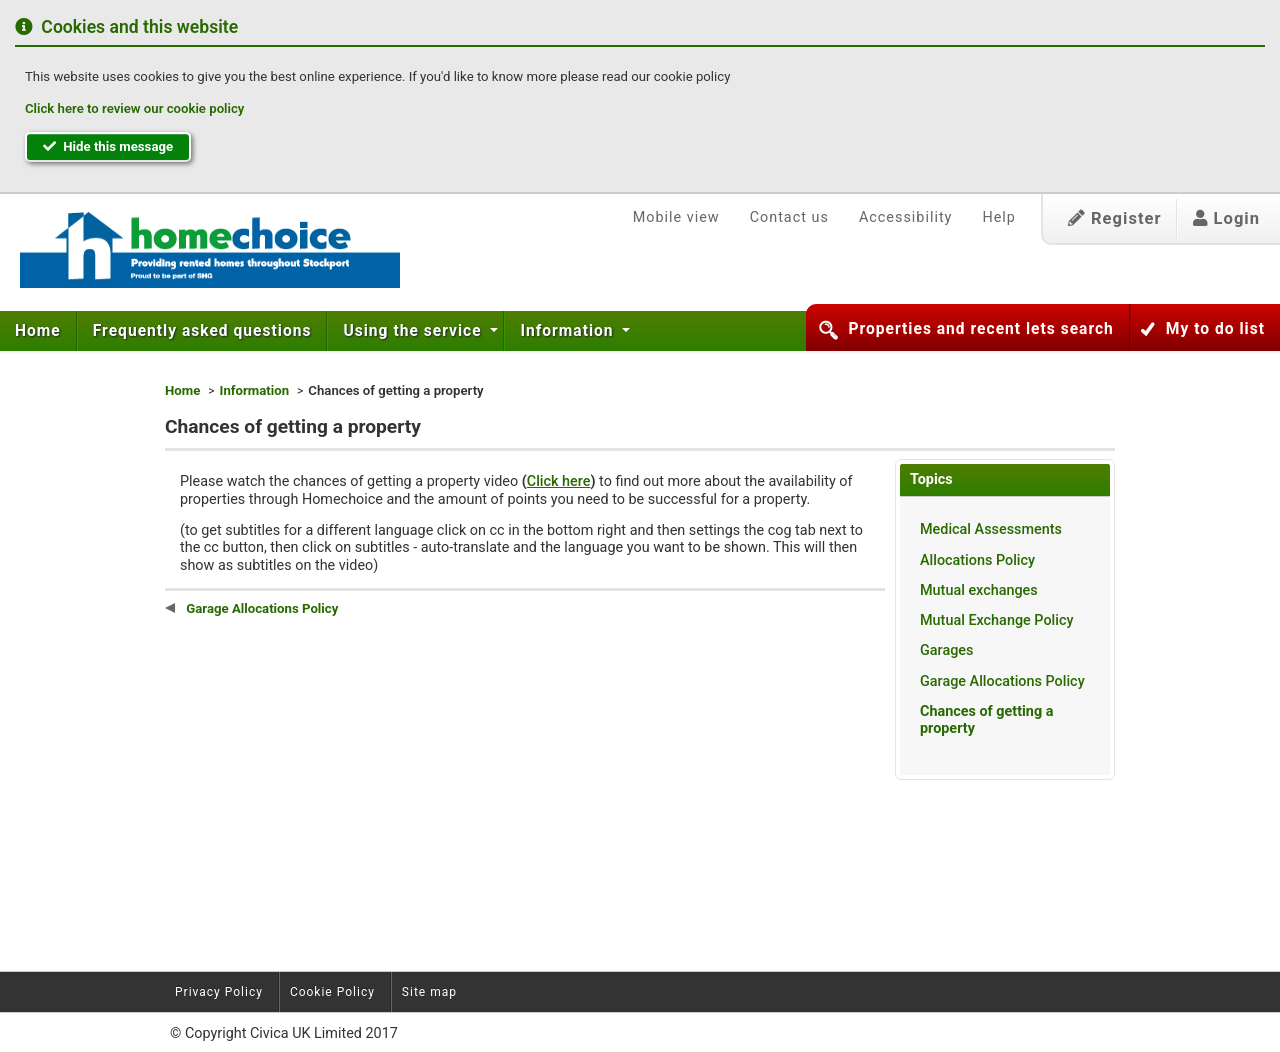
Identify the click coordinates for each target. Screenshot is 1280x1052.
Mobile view (676, 217)
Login (1226, 218)
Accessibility (906, 217)
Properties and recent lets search (980, 329)
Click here (559, 481)
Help (998, 217)
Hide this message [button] (108, 146)
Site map (429, 992)
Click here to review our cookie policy (134, 108)
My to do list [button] (1215, 329)
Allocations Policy (977, 560)
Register (1115, 218)
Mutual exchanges (979, 590)
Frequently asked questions (202, 331)
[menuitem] (38, 331)
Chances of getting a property (986, 720)
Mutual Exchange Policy (996, 620)
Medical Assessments (991, 529)
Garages (946, 650)
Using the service (414, 331)
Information (569, 331)
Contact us (789, 217)
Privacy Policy (219, 992)
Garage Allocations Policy (1002, 681)
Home (38, 331)
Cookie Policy (332, 992)
